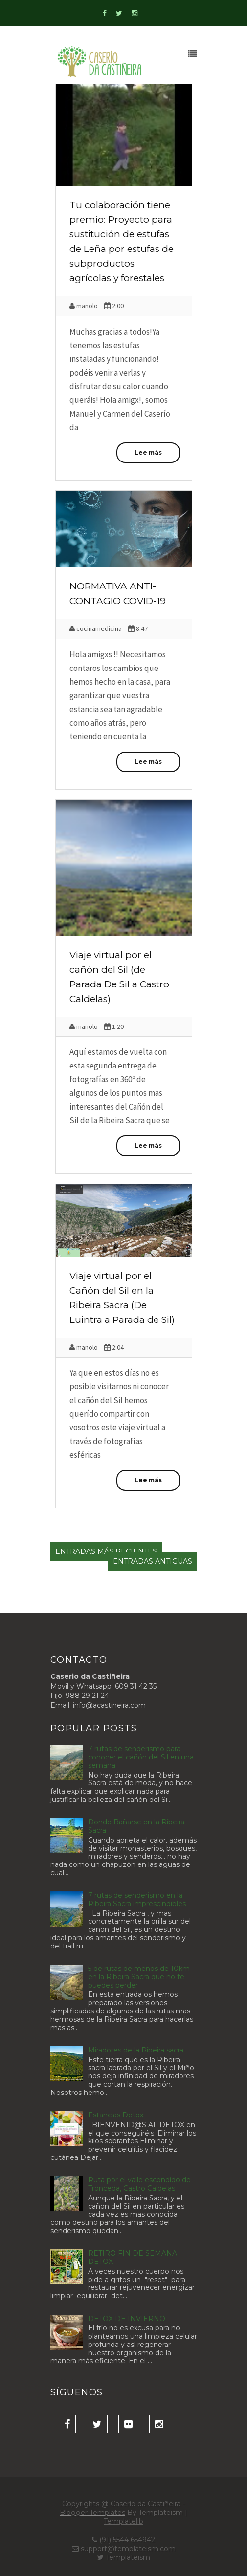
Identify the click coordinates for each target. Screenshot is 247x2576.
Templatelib (123, 2521)
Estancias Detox (115, 2115)
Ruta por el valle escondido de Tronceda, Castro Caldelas (139, 2184)
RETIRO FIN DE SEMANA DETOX (132, 2257)
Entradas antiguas (152, 1561)
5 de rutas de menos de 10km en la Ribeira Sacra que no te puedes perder (139, 1977)
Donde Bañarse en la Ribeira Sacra (136, 1826)
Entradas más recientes (106, 1551)
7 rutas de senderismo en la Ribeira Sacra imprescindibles (137, 1899)
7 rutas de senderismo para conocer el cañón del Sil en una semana (141, 1757)
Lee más (148, 452)
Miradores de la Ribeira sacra (135, 2050)
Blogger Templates (92, 2512)
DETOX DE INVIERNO (126, 2318)
